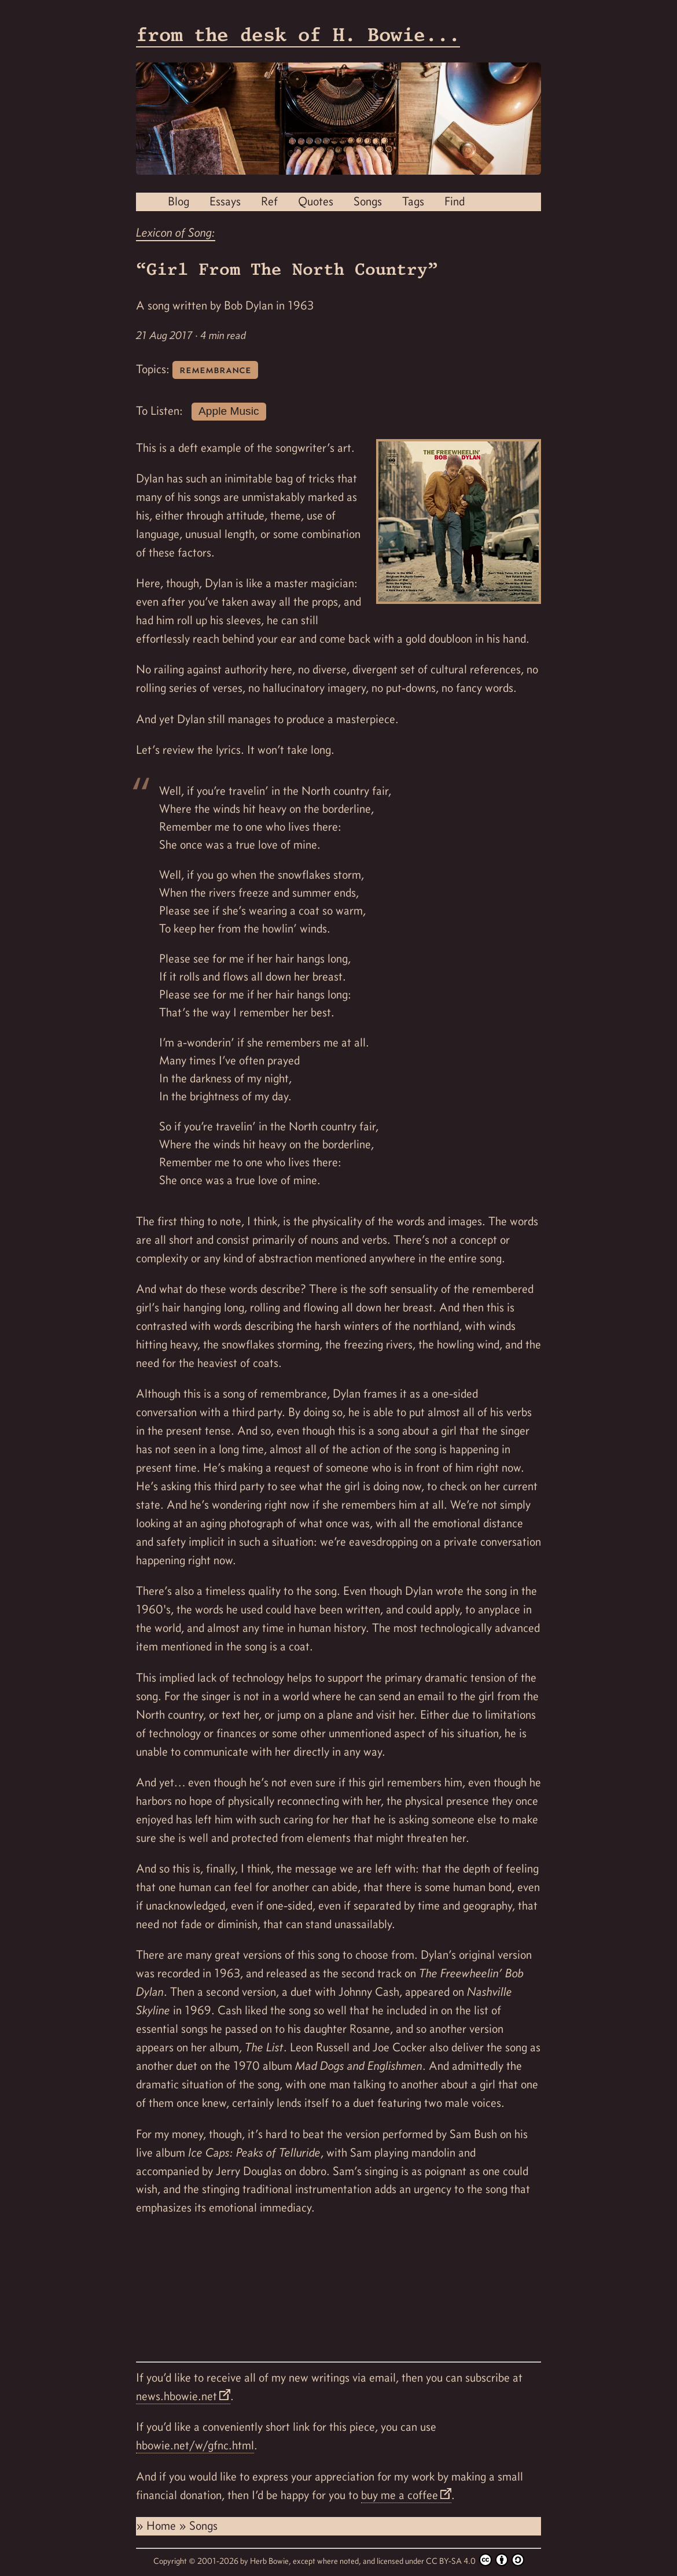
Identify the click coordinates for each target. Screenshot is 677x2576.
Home (162, 2525)
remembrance (215, 369)
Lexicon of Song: (175, 232)
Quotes (315, 201)
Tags (413, 201)
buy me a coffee (399, 2495)
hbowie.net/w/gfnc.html (195, 2445)
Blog (178, 201)
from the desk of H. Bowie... (298, 34)
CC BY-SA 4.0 (475, 2559)
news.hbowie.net (176, 2396)
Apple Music (228, 411)
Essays (225, 201)
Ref (269, 201)
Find (454, 201)
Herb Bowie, (271, 2561)
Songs (368, 201)
